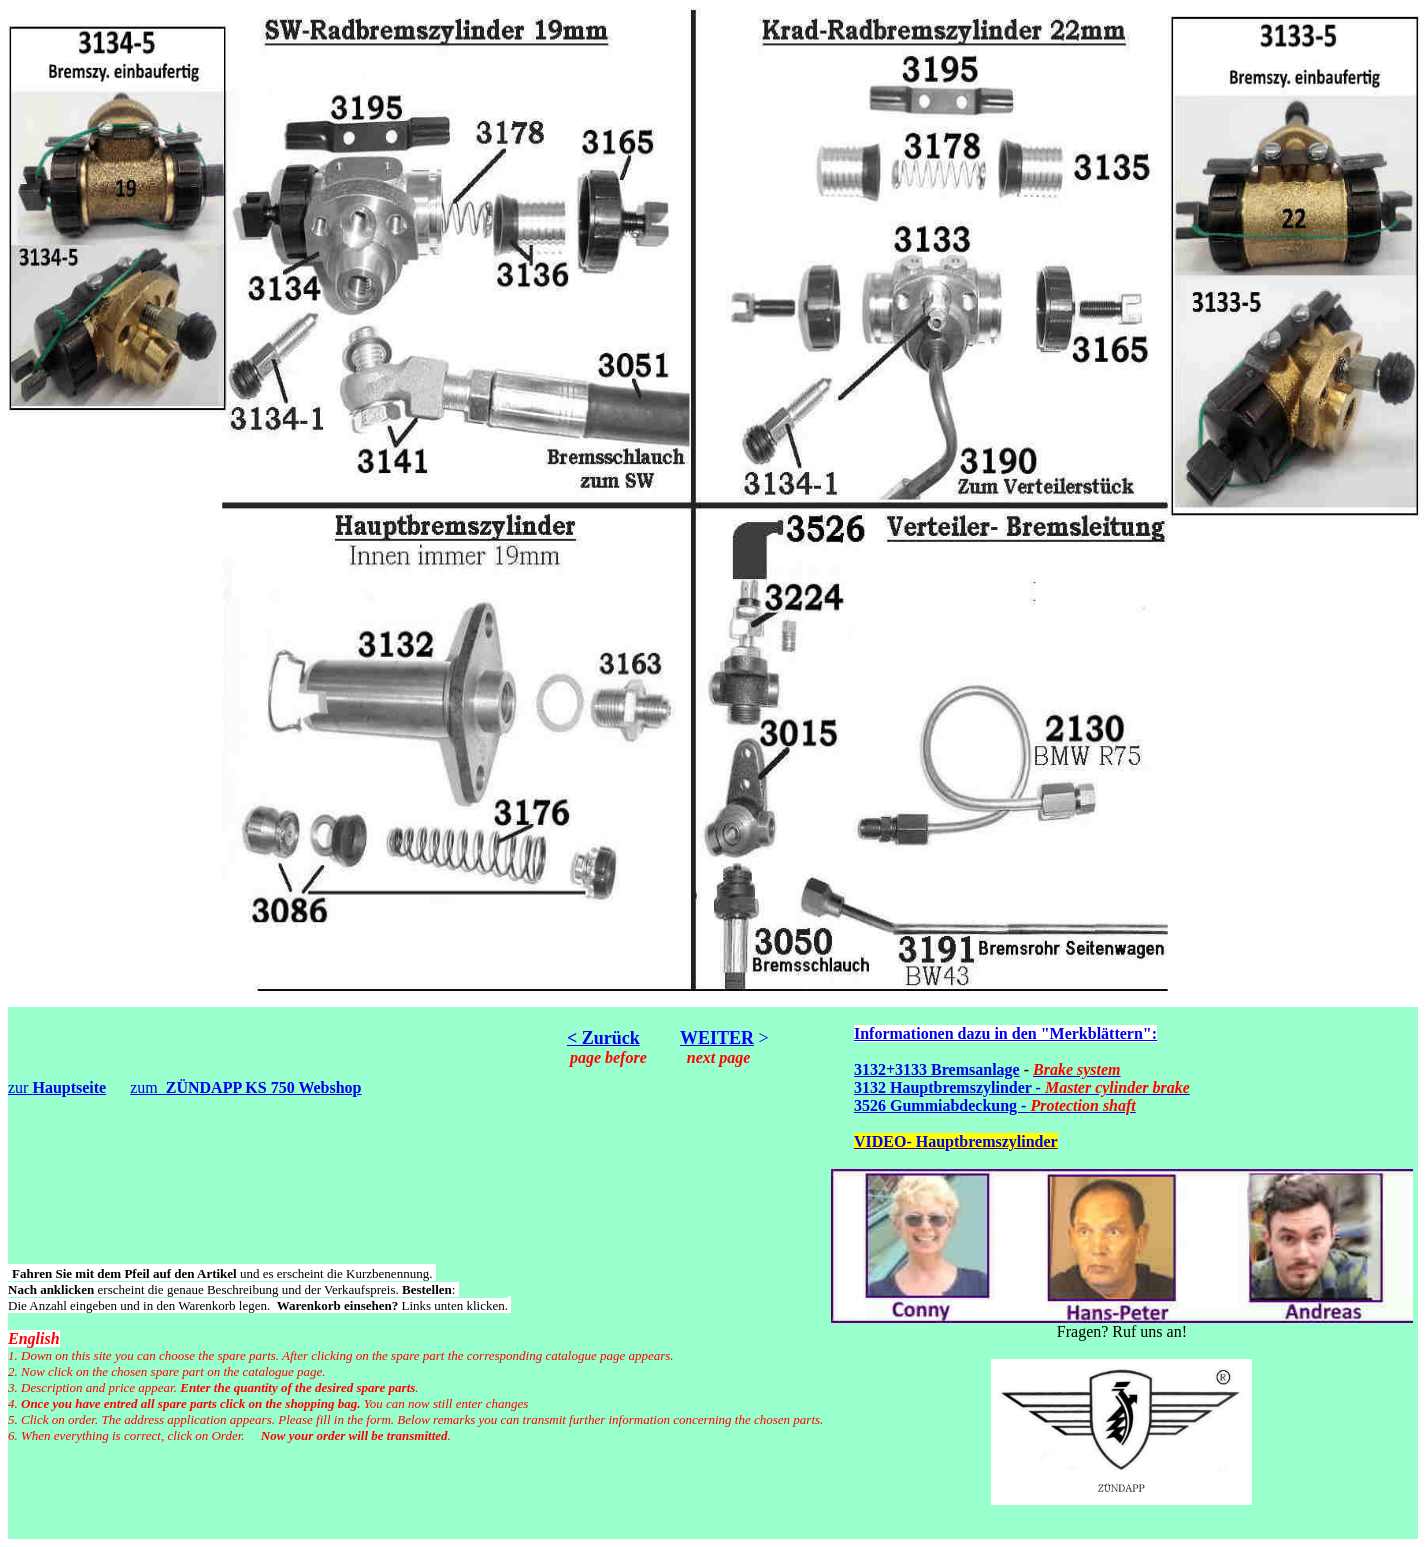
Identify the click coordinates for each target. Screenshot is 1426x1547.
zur (57, 1087)
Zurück (608, 1038)
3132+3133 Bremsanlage (937, 1069)
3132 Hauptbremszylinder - (1022, 1087)
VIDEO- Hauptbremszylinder (956, 1141)
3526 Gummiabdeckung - (995, 1105)
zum (245, 1087)
